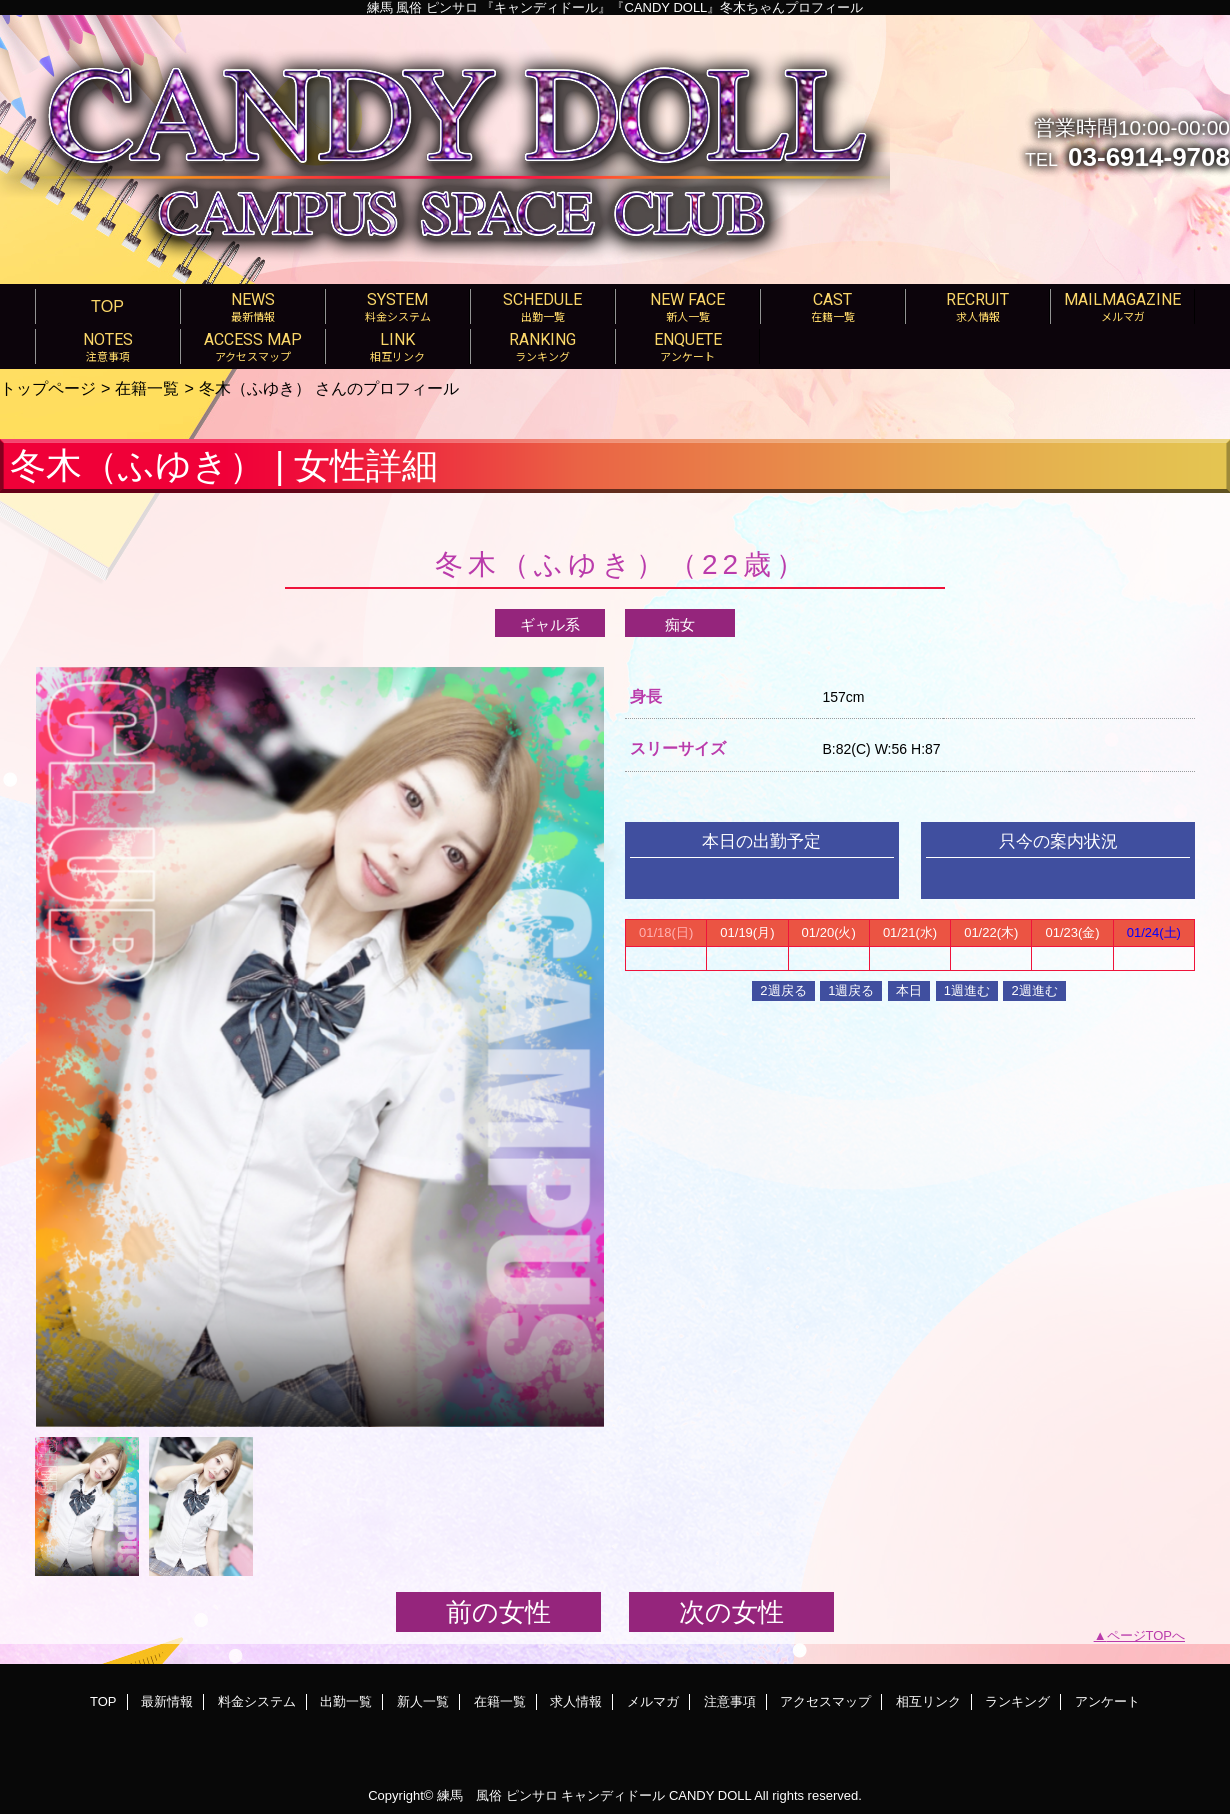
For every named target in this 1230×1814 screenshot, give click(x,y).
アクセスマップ (825, 1701)
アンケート (1107, 1701)
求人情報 (576, 1701)
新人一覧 (423, 1701)
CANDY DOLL (710, 1795)
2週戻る (783, 990)
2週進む (1034, 990)
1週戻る (851, 990)
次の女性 (731, 1612)
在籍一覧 (147, 388)
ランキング (1017, 1701)
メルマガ (653, 1701)
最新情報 (167, 1701)
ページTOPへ (1146, 1635)
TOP (107, 306)
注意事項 (730, 1701)
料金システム (257, 1701)
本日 (909, 990)
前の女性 (498, 1612)
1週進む (967, 990)
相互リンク (928, 1701)
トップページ (48, 388)
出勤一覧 (346, 1701)
